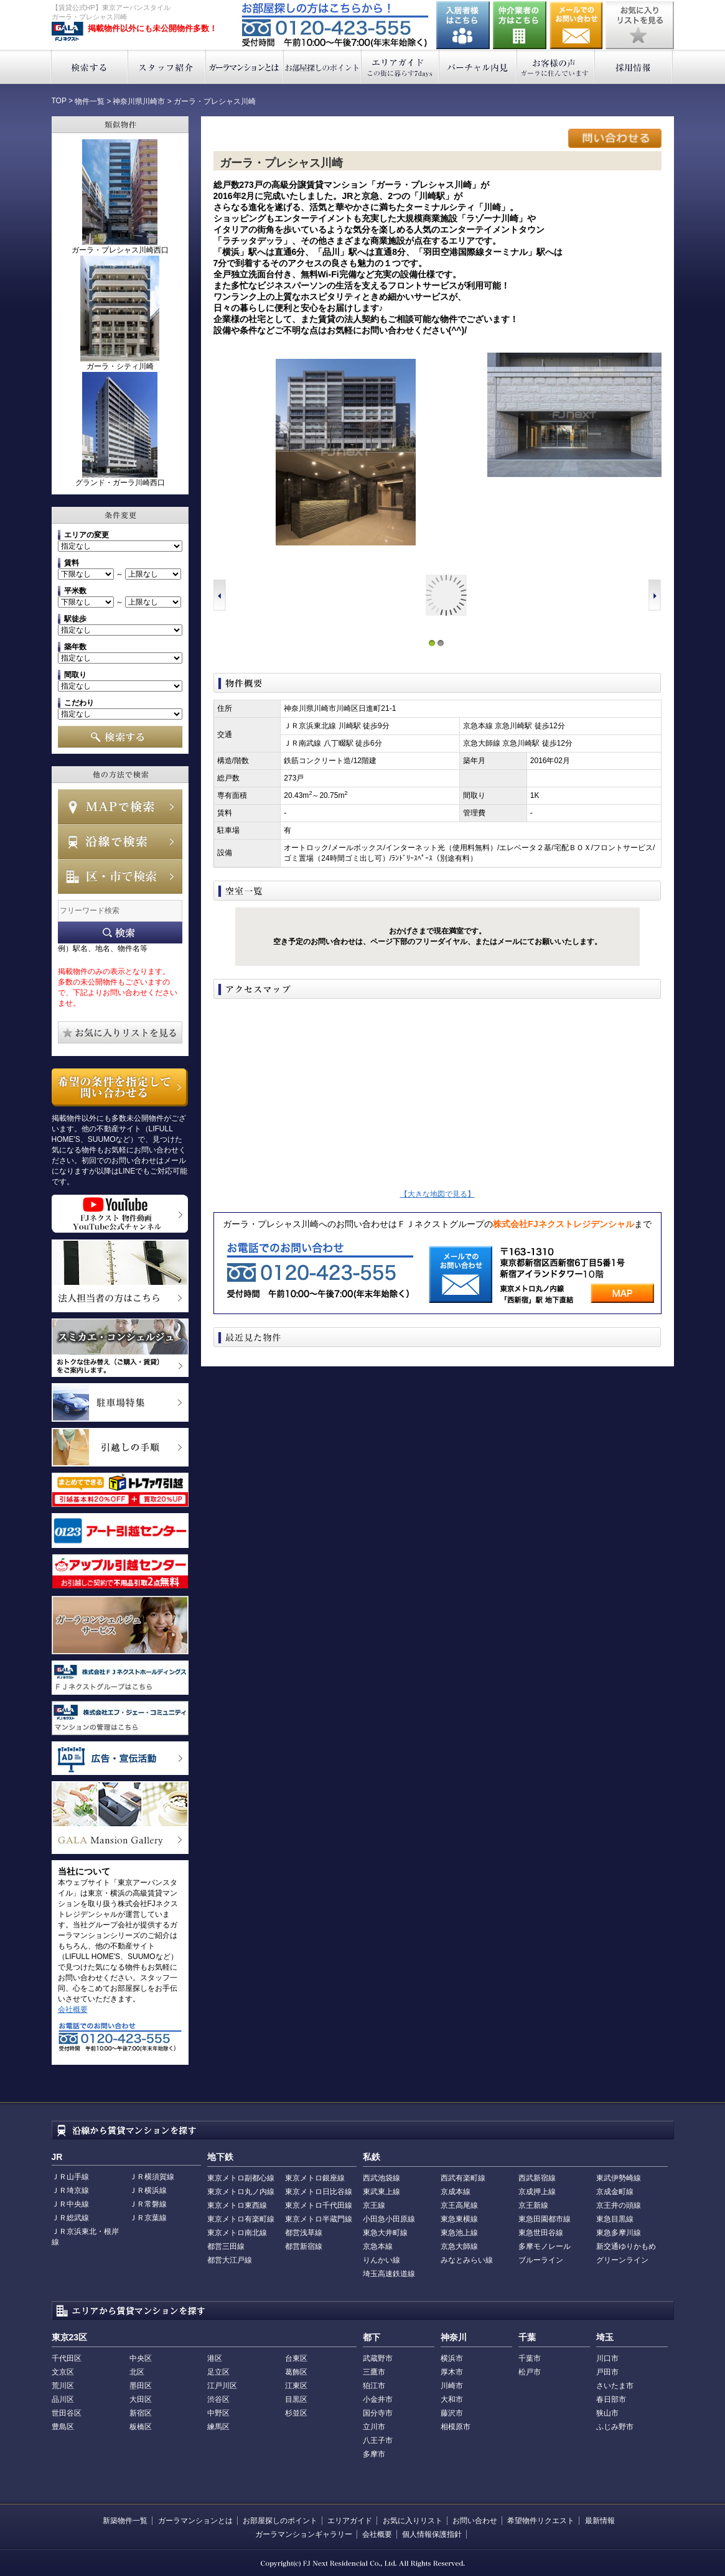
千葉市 (529, 2358)
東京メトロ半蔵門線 (318, 2219)
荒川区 (63, 2385)
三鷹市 (374, 2372)
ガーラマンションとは (245, 67)
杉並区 (296, 2413)
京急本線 (378, 2246)
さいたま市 (615, 2385)
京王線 (374, 2205)
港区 (214, 2358)
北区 (136, 2372)
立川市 (374, 2426)
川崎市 (452, 2385)
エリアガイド (400, 67)
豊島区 (63, 2426)
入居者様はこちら (463, 25)
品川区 (63, 2399)
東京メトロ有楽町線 (240, 2219)
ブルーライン (540, 2260)
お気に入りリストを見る (640, 25)
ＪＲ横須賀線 (151, 2176)
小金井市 (378, 2399)
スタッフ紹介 (167, 67)
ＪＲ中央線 (70, 2204)
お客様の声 (556, 67)
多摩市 (374, 2454)
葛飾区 (296, 2372)
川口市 (607, 2358)
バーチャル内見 (478, 67)
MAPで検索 (120, 806)
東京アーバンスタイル (67, 32)
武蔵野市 (378, 2358)
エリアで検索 (120, 876)
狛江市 (374, 2385)
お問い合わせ (576, 25)
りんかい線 (381, 2260)
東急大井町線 (385, 2232)
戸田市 (607, 2372)
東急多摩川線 (618, 2232)
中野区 (218, 2413)
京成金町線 (615, 2191)
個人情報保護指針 (432, 2534)
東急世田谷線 (540, 2232)
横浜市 (452, 2358)
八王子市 (378, 2440)
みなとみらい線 (467, 2260)
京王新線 (533, 2205)
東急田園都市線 (544, 2219)
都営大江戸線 (229, 2260)
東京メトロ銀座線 (315, 2178)
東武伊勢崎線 (618, 2178)
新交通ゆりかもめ (626, 2246)
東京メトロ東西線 (237, 2205)
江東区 (296, 2385)
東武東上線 (381, 2191)
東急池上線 (459, 2232)
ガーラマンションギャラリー (303, 2534)
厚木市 (452, 2372)
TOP (59, 100)
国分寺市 (378, 2413)
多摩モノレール (544, 2246)
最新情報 (600, 2520)
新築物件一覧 (125, 2520)
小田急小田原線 (389, 2219)
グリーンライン (622, 2260)
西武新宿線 (537, 2178)
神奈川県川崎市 (139, 101)
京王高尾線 (459, 2205)
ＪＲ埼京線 (70, 2190)
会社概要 (73, 2009)
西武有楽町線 (463, 2178)
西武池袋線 (381, 2178)
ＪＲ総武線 (70, 2217)
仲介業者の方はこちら (519, 25)
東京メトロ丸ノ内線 (240, 2191)
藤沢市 (452, 2413)
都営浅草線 (303, 2232)
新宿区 (140, 2413)
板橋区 (140, 2426)
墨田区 (140, 2385)
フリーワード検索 (120, 932)
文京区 (63, 2372)
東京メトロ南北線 (237, 2232)
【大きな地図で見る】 (437, 1194)
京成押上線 (537, 2191)
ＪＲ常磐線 (148, 2204)
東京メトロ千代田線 (318, 2205)
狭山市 (607, 2413)
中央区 (140, 2358)
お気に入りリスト (412, 2520)
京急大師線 (459, 2246)
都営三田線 (226, 2246)
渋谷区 (218, 2399)
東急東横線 (459, 2219)
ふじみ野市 (615, 2426)
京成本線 (455, 2191)
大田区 (140, 2399)
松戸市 (529, 2372)
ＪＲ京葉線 (148, 2217)
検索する (89, 67)
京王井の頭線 (618, 2205)
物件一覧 (90, 101)
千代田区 (67, 2358)
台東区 (296, 2358)
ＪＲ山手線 (70, 2176)
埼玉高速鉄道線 (389, 2273)
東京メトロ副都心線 (240, 2178)
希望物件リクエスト (540, 2520)
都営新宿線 (303, 2246)
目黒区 (296, 2399)
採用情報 (634, 67)
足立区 (218, 2372)
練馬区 (218, 2426)
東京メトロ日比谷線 (318, 2191)
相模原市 (455, 2426)
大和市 (452, 2399)
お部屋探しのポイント (323, 67)
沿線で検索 (120, 841)
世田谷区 (67, 2413)
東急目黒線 (615, 2219)
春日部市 (611, 2399)
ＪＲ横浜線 (148, 2190)
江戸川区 (222, 2385)
